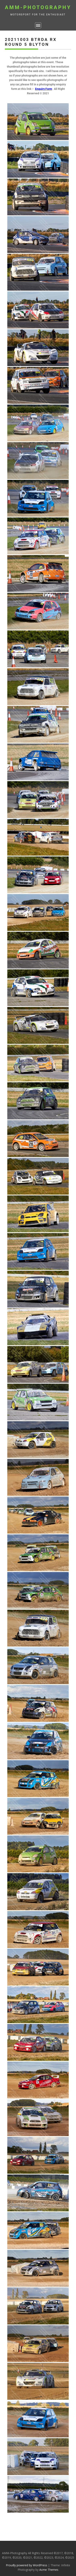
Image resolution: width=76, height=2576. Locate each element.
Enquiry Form (43, 88)
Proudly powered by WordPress (26, 2565)
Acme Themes (48, 2570)
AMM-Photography (38, 7)
